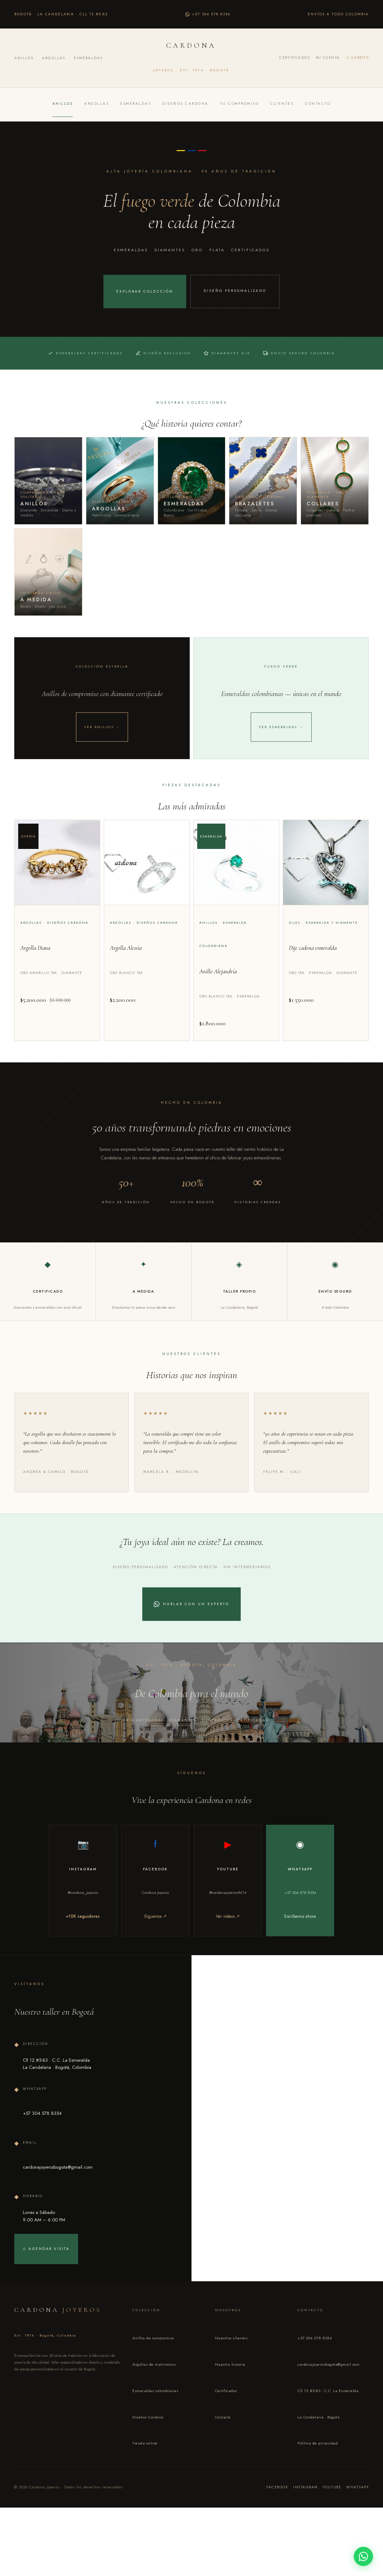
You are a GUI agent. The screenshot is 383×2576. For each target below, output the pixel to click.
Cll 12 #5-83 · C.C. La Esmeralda (327, 2426)
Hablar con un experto (191, 1631)
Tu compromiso (239, 103)
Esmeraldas (88, 58)
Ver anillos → (102, 753)
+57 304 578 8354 (314, 2373)
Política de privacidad (317, 2479)
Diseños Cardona (185, 103)
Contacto (318, 103)
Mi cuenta (328, 58)
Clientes (281, 103)
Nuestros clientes (231, 2373)
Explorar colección (144, 291)
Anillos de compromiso (153, 2373)
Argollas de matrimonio (153, 2400)
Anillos (24, 58)
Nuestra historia (230, 2400)
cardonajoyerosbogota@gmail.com (328, 2400)
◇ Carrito (357, 58)
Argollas (53, 58)
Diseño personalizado (235, 291)
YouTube (332, 2522)
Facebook (277, 2522)
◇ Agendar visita (46, 2283)
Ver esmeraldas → (281, 753)
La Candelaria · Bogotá (318, 2453)
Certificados (294, 58)
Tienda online (145, 2479)
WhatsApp (357, 2522)
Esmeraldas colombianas (155, 2426)
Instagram (305, 2522)
